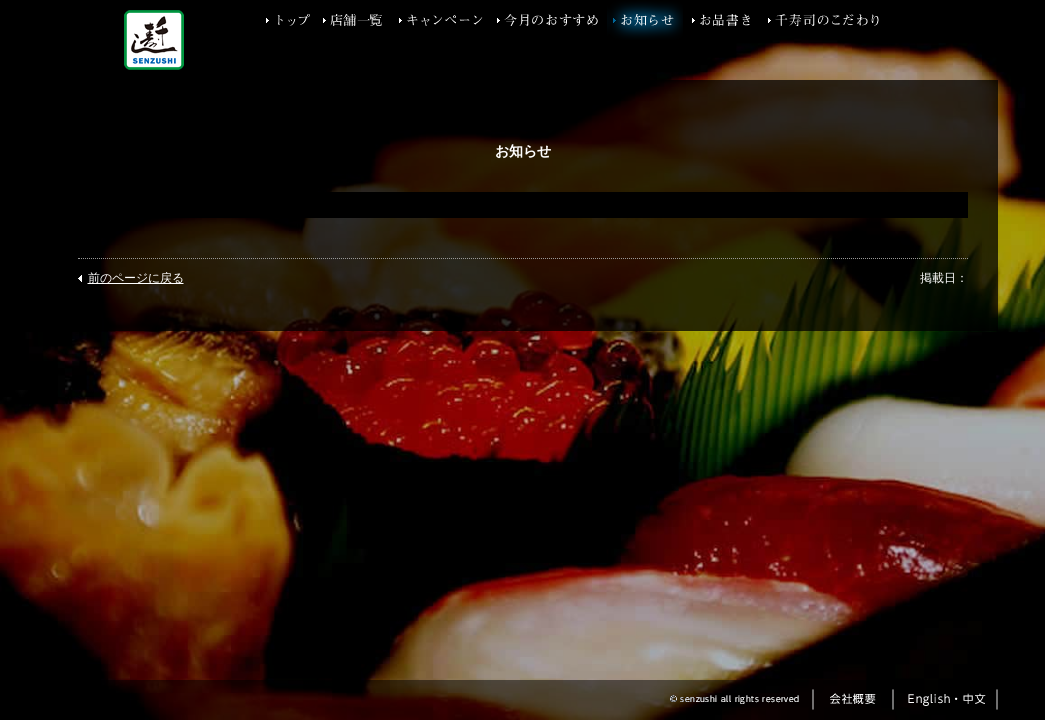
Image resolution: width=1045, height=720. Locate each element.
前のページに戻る (136, 278)
